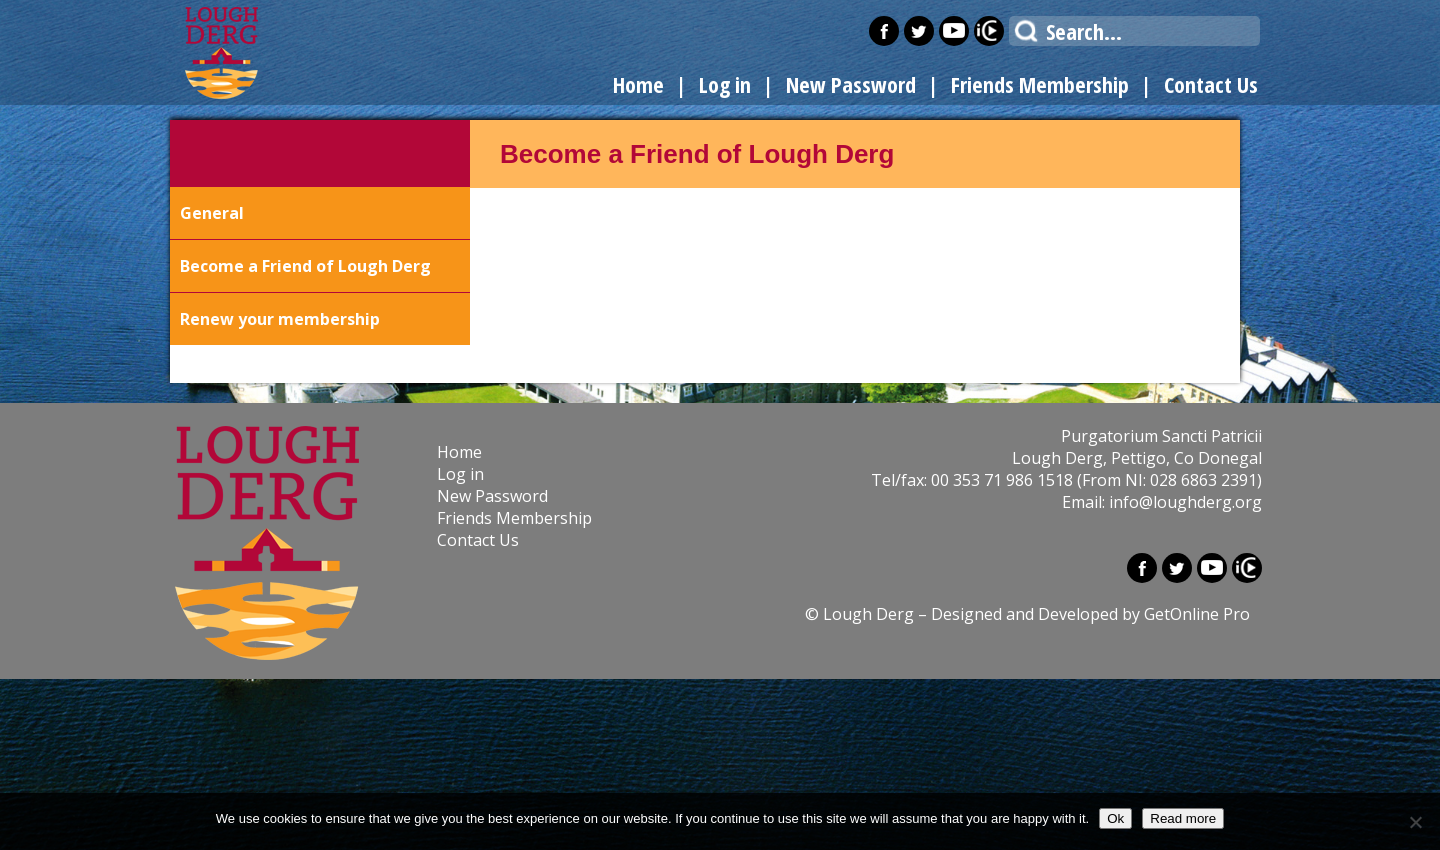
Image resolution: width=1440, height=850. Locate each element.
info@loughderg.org (1185, 502)
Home (638, 84)
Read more (1183, 818)
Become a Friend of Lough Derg (305, 266)
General (212, 213)
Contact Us (1211, 84)
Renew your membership (280, 319)
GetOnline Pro (1197, 614)
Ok (1115, 818)
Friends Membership (1040, 84)
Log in (725, 84)
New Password (851, 84)
